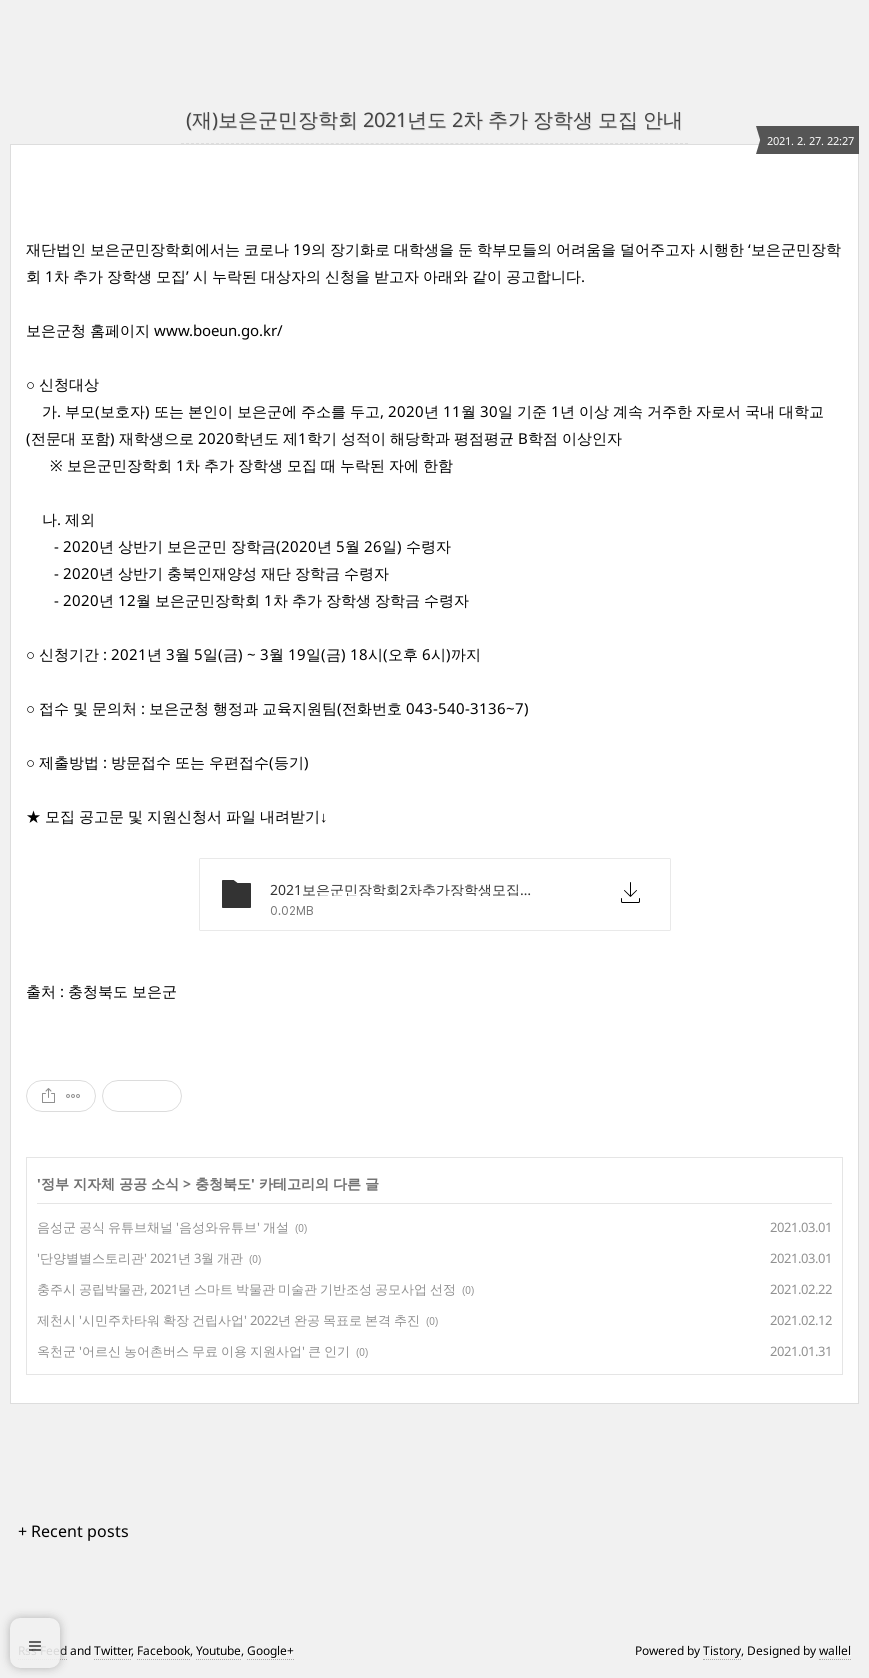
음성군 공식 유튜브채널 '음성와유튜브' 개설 (163, 1227)
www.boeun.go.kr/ (218, 330)
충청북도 (223, 1183)
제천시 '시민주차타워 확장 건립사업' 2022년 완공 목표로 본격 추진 (228, 1320)
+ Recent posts (73, 1531)
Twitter (112, 1650)
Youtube (218, 1650)
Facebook (163, 1650)
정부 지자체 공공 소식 (110, 1183)
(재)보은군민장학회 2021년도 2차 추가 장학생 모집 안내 (434, 119)
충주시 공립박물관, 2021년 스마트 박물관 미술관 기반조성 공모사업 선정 (246, 1289)
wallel (835, 1650)
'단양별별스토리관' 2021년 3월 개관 (140, 1258)
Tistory (722, 1650)
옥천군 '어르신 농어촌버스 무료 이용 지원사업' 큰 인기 (193, 1351)
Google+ (270, 1650)
